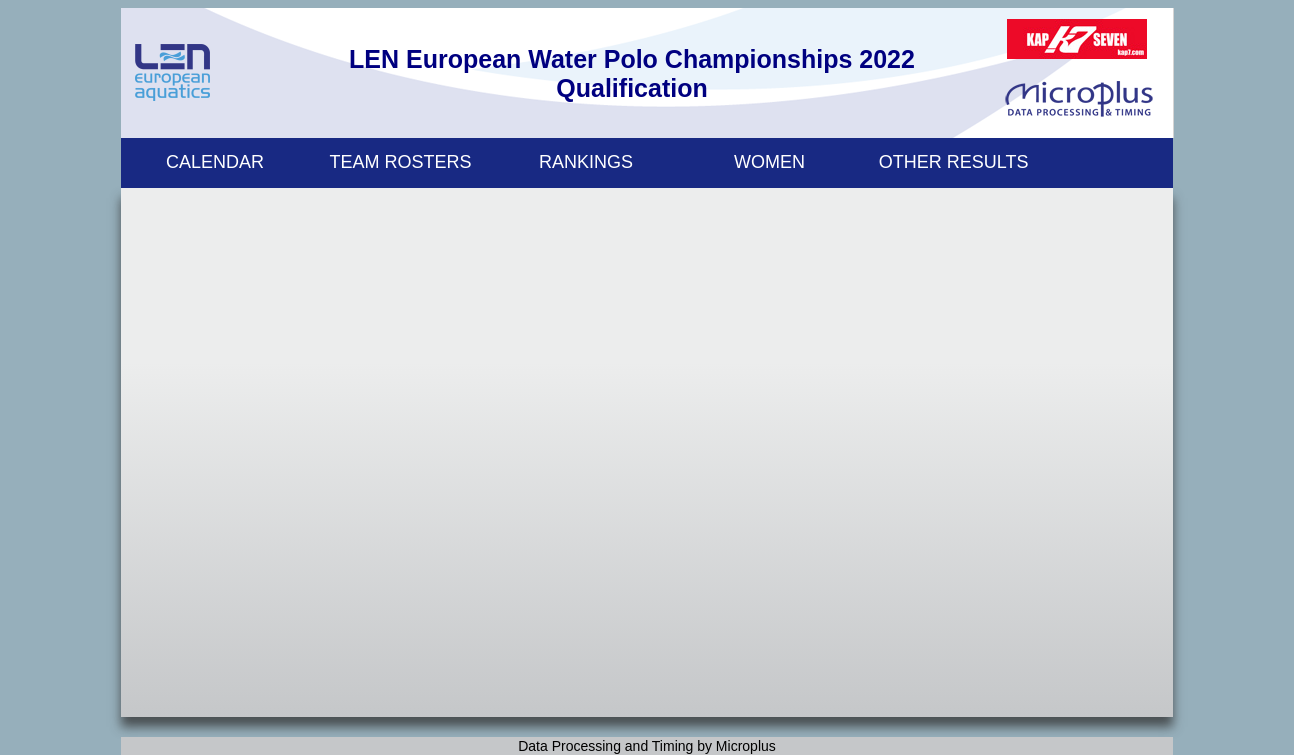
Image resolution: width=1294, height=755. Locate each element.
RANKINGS (586, 162)
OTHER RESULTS (954, 162)
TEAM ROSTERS (401, 162)
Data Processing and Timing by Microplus (647, 746)
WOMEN (769, 162)
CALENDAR (215, 162)
